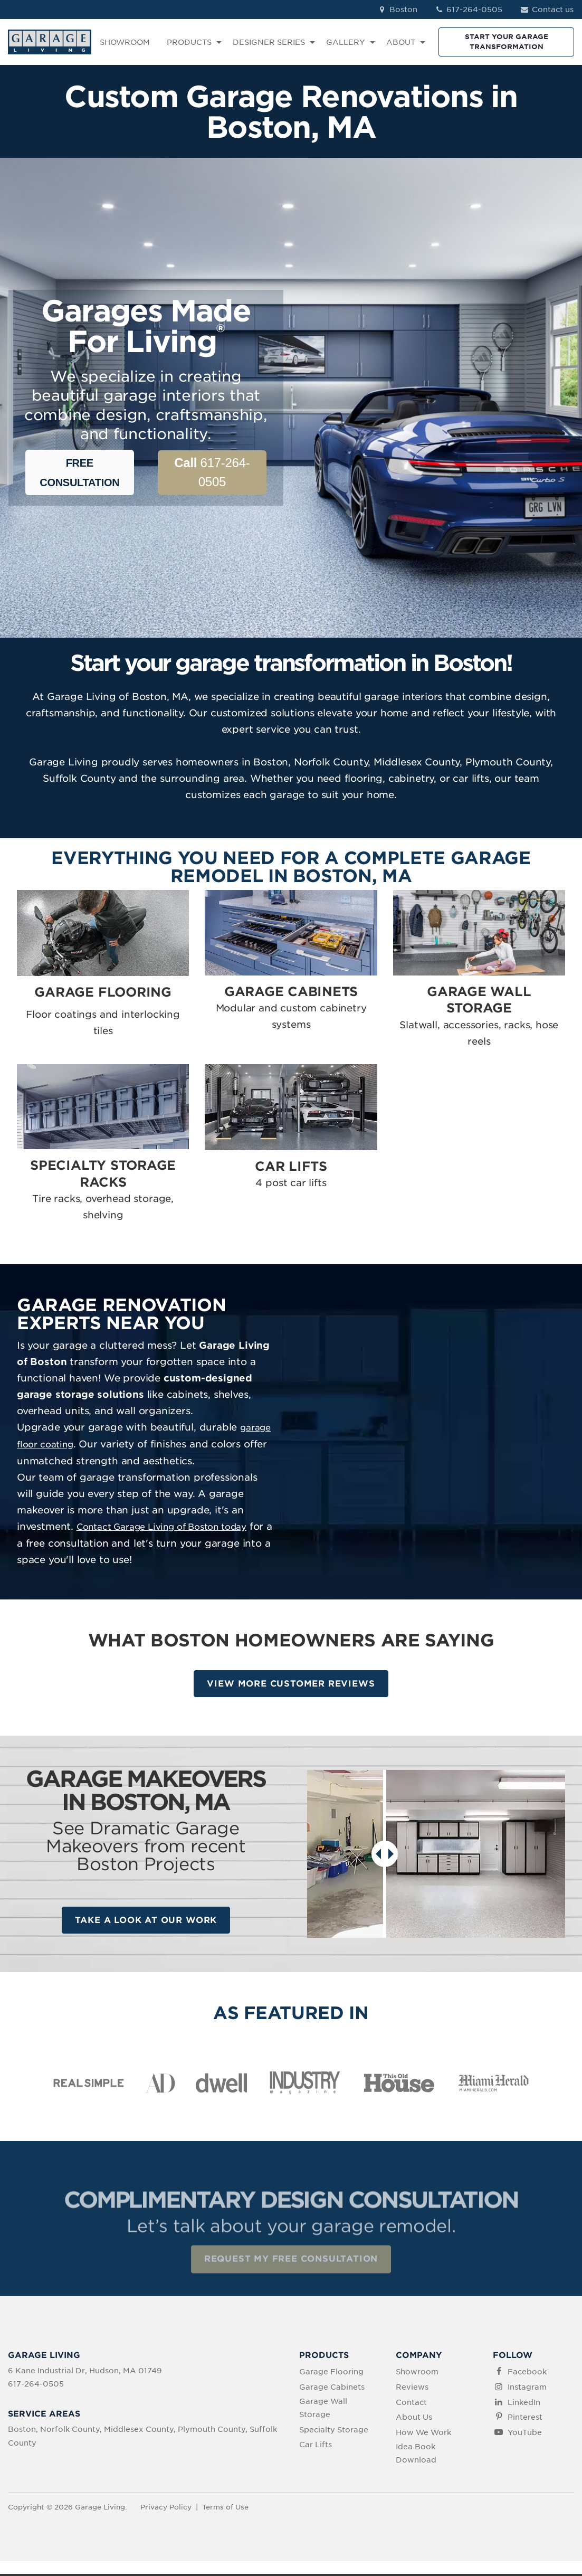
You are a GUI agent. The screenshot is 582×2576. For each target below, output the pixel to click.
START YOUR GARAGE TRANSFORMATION (506, 41)
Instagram (527, 2388)
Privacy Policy (166, 2509)
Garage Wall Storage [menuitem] (323, 2409)
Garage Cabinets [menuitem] (332, 2388)
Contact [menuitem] (411, 2404)
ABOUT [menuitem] (400, 42)
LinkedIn (524, 2404)
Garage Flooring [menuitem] (331, 2373)
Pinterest (525, 2419)
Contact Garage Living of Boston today (162, 1527)
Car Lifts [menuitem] (315, 2446)
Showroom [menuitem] (417, 2373)
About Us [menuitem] (414, 2419)
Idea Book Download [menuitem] (416, 2455)
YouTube (525, 2434)
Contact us (546, 9)
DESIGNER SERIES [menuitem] (269, 42)
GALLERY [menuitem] (345, 42)
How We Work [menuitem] (423, 2434)
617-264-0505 (468, 9)
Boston (397, 9)
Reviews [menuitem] (412, 2388)
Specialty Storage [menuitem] (333, 2431)
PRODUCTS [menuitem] (189, 42)
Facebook (527, 2373)
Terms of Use (225, 2509)
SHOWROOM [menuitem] (125, 42)
